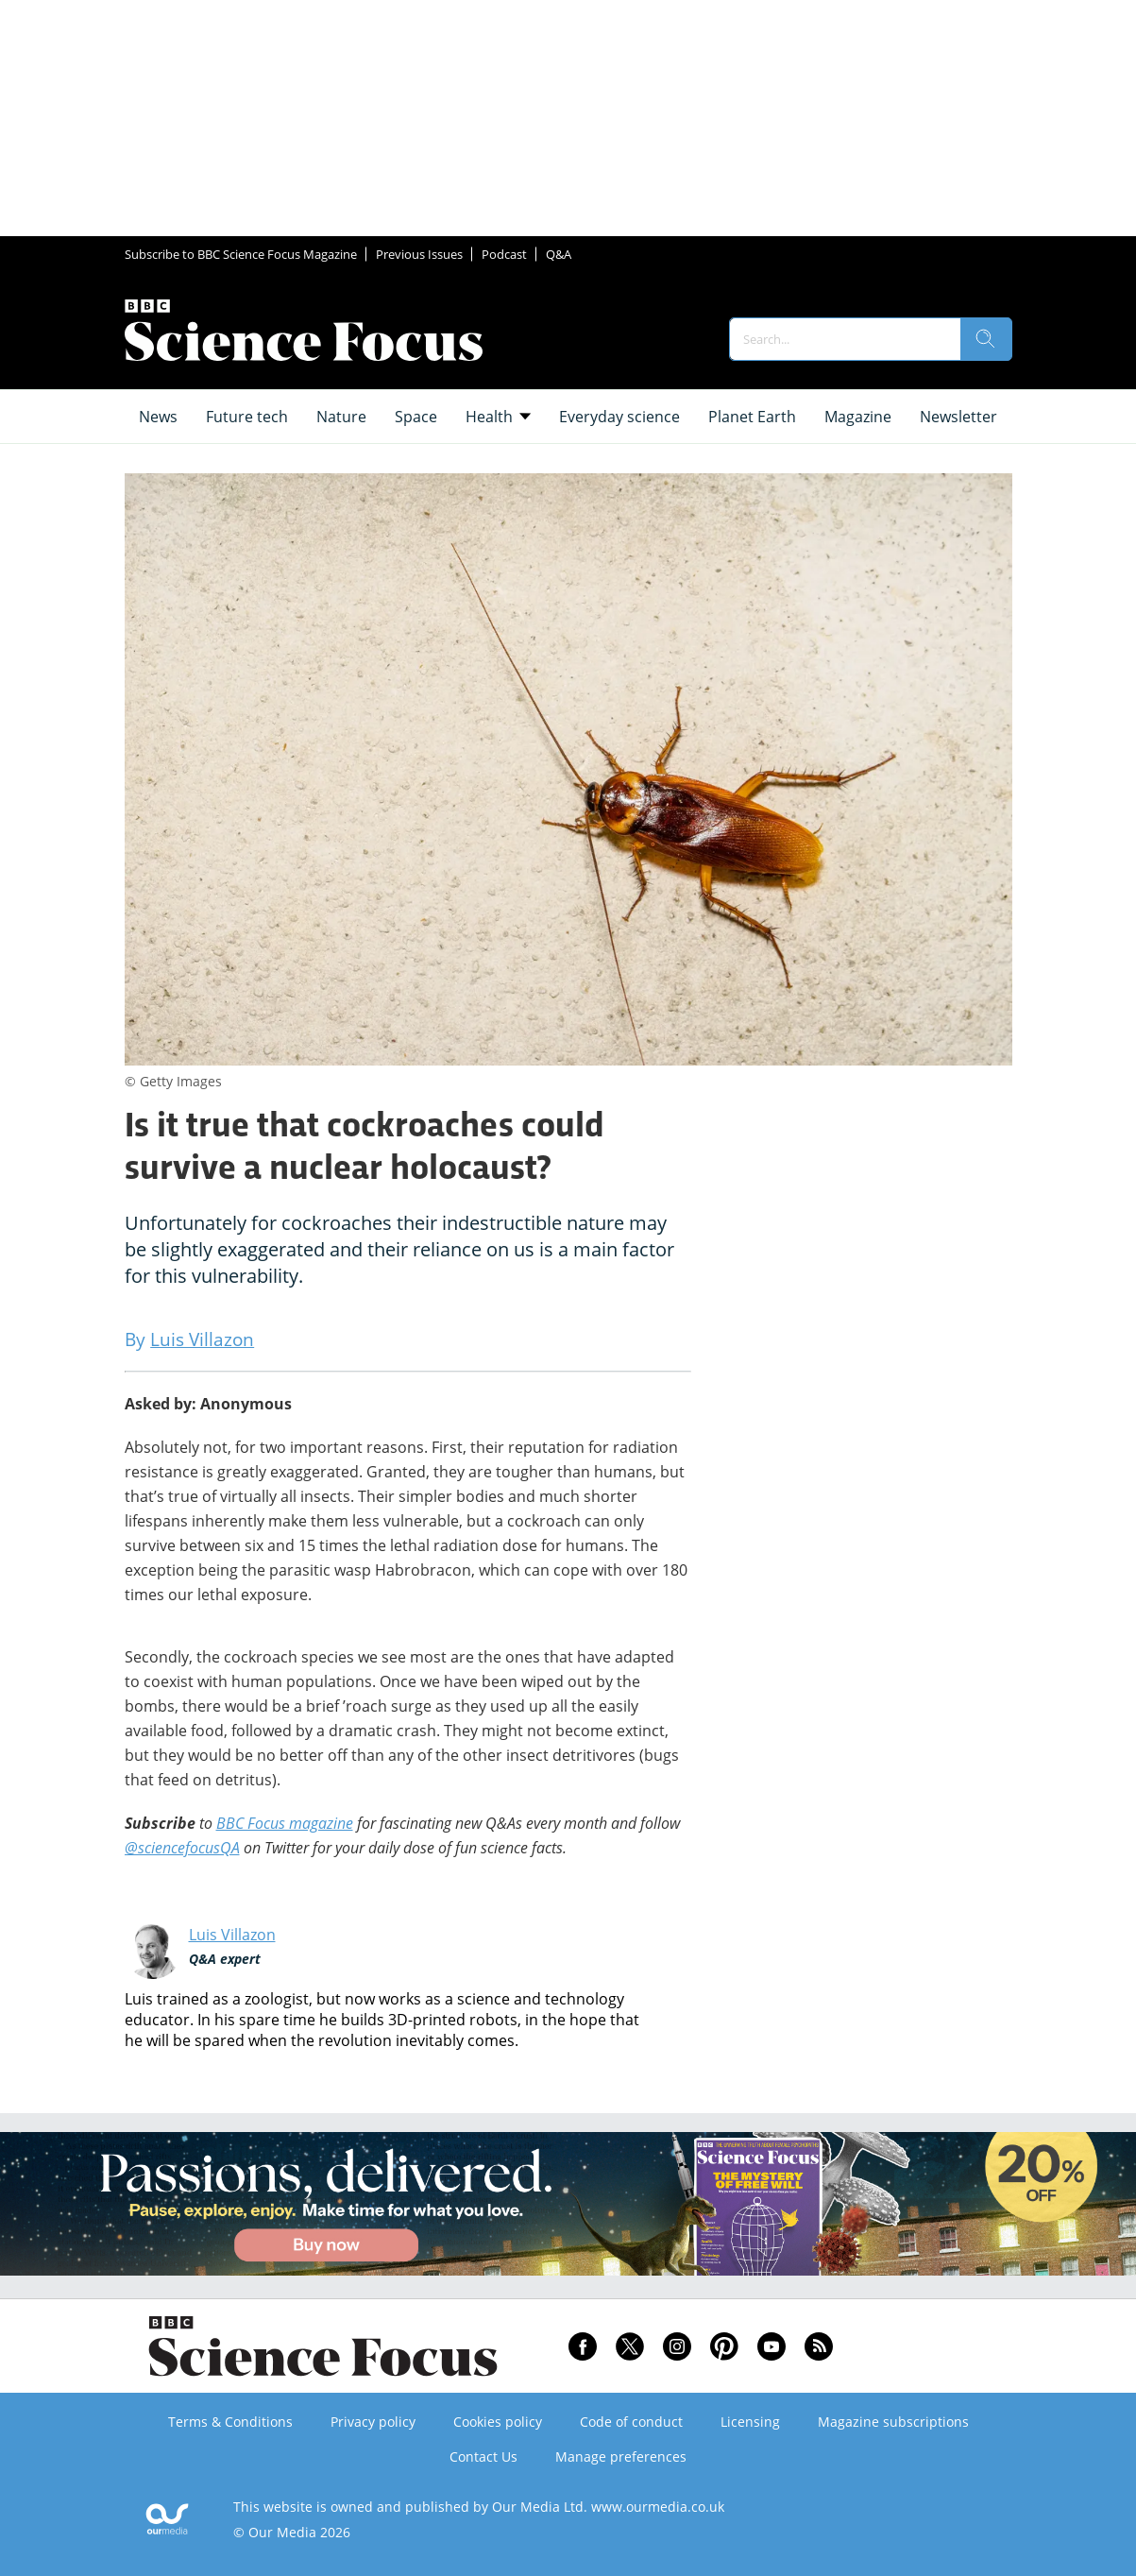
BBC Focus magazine (284, 1823)
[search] (985, 339)
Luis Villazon (232, 1934)
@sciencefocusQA (182, 1847)
